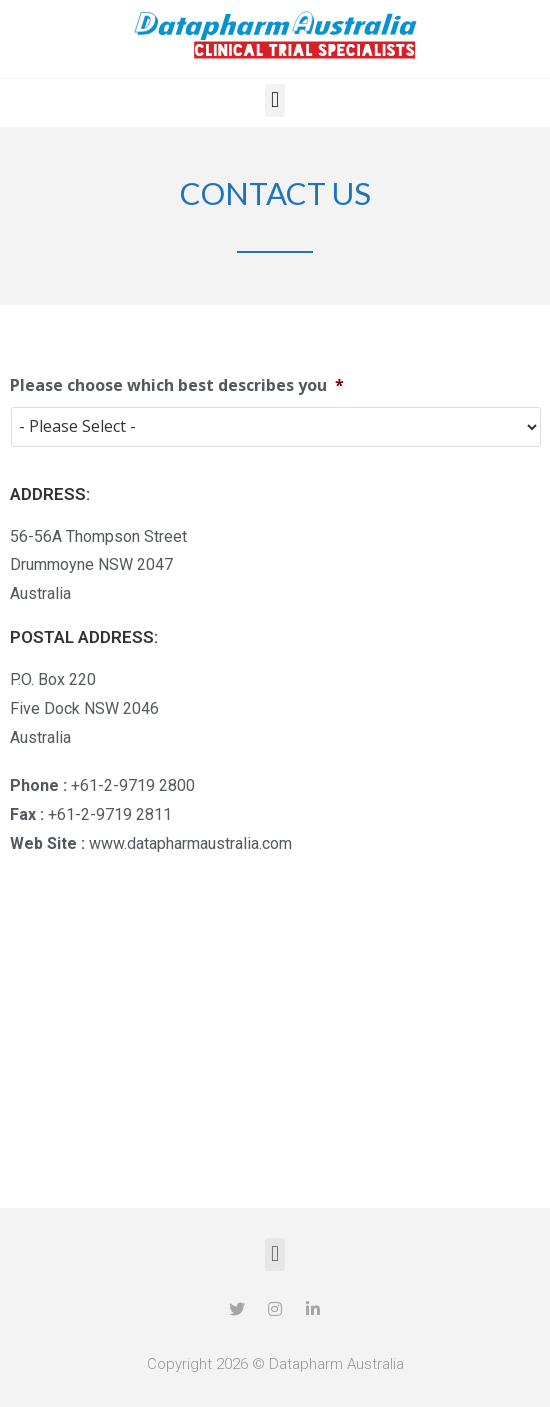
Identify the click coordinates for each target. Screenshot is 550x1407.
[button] (275, 100)
